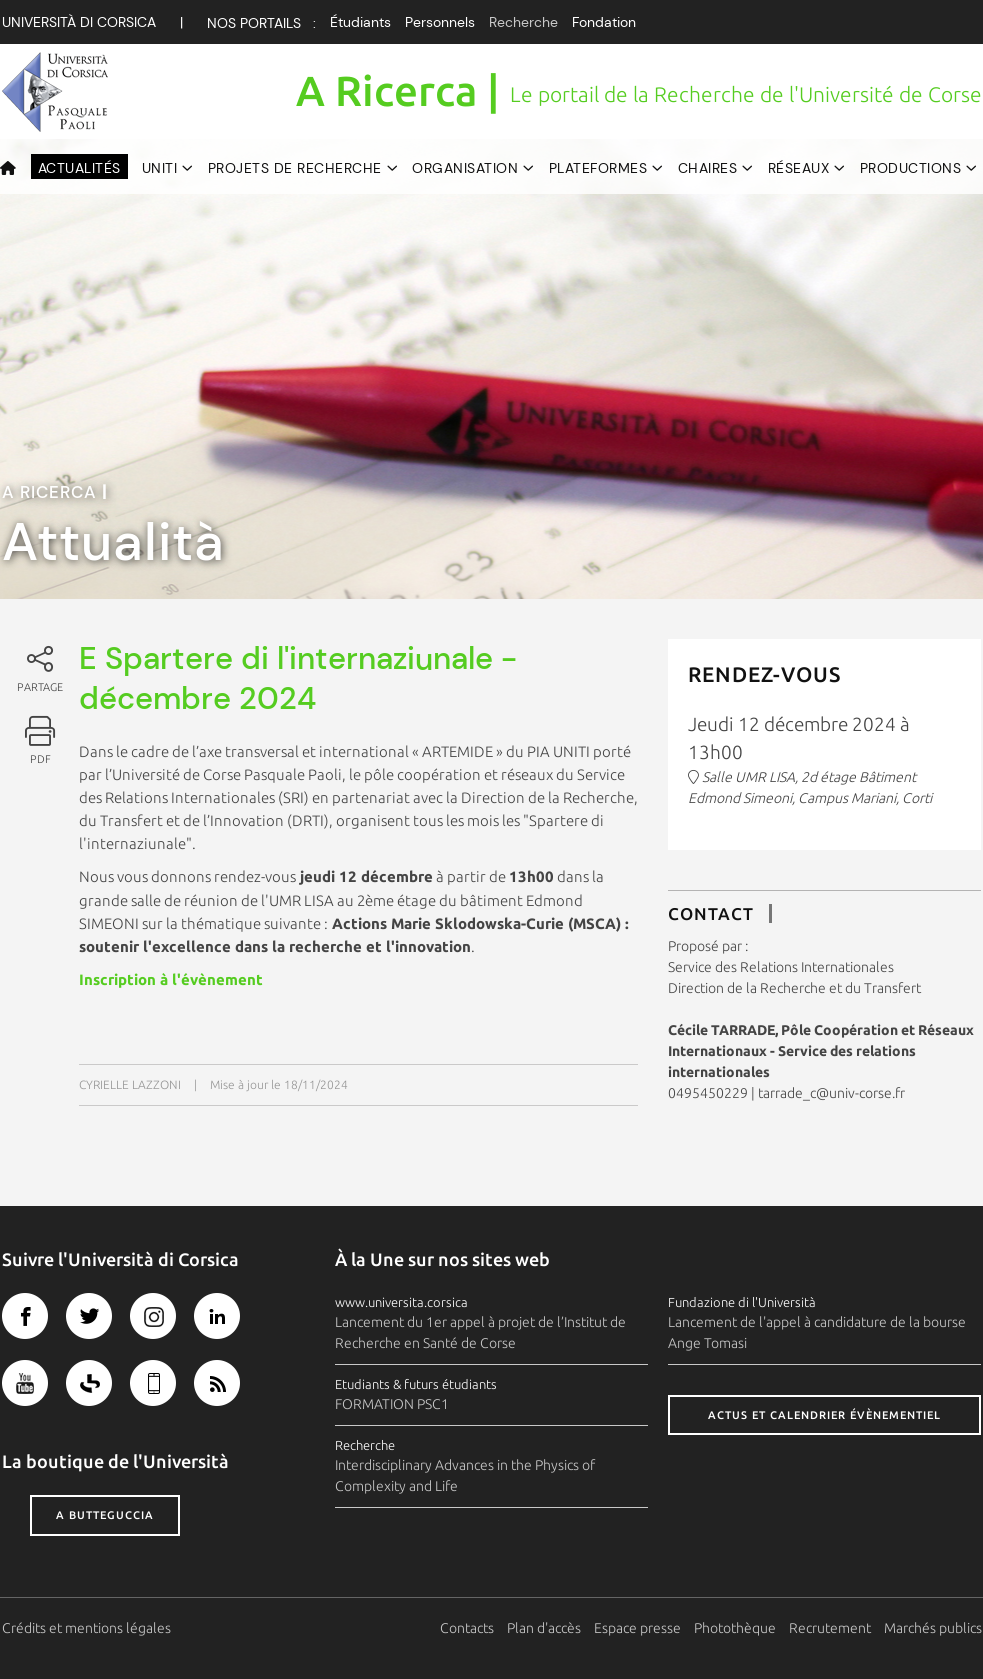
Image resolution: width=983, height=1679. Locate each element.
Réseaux (799, 168)
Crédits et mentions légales (86, 1628)
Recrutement (830, 1628)
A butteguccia (105, 1515)
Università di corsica (79, 22)
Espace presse (637, 1628)
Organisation (465, 168)
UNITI (160, 168)
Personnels (440, 22)
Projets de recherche (295, 168)
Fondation (604, 22)
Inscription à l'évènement (171, 979)
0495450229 (708, 1093)
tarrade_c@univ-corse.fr (831, 1093)
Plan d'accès (544, 1628)
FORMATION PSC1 (392, 1404)
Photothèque (735, 1628)
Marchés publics (933, 1628)
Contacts (467, 1628)
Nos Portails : (261, 23)
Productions (911, 168)
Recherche (523, 22)
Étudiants (360, 22)
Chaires (708, 168)
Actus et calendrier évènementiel (824, 1415)
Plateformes (598, 168)
